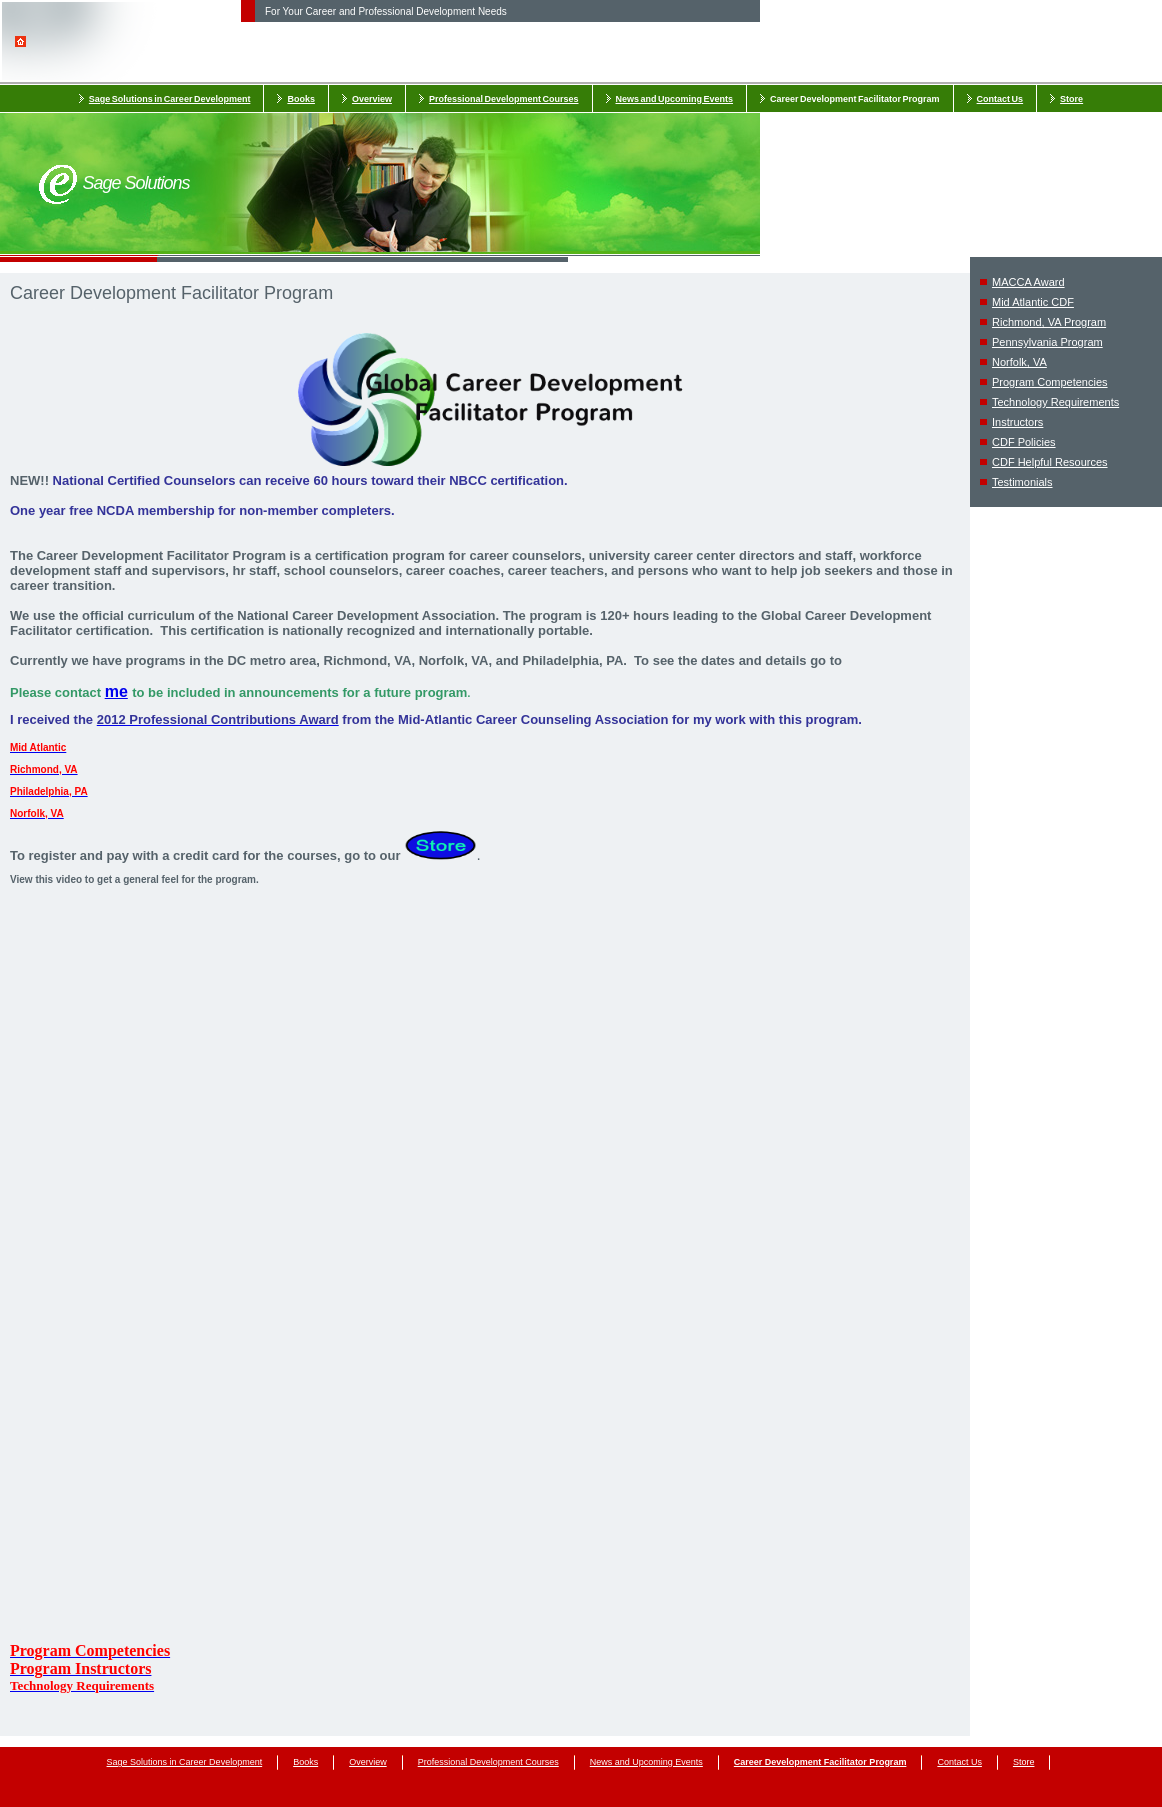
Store (1071, 99)
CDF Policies (1024, 442)
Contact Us (1000, 99)
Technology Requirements (1055, 402)
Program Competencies (1050, 382)
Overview (372, 99)
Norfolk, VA (1019, 362)
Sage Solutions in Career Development (170, 99)
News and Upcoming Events (675, 99)
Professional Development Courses (504, 99)
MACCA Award (1028, 282)
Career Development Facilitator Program (855, 99)
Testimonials (1022, 482)
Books (301, 99)
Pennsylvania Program (1047, 342)
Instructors (1017, 422)
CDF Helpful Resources (1050, 462)
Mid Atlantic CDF (1033, 302)
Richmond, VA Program (1049, 322)
